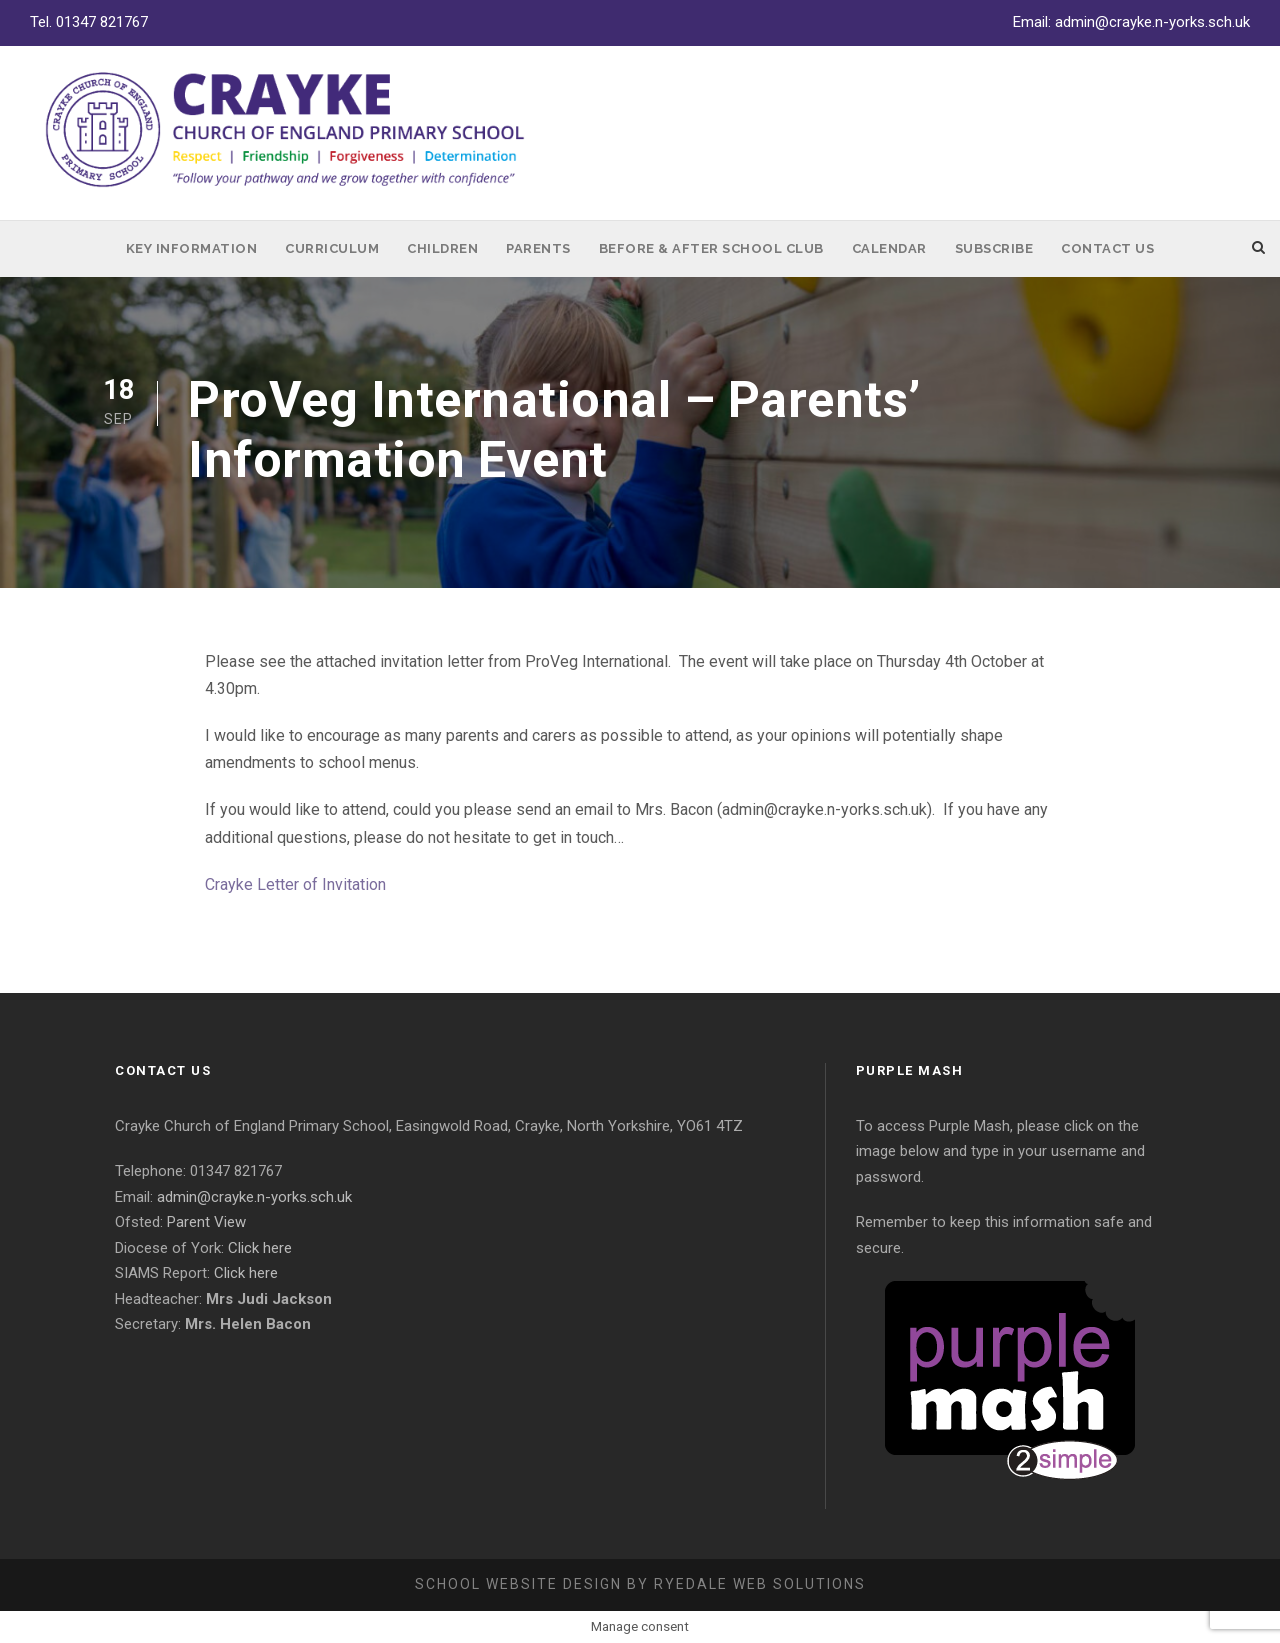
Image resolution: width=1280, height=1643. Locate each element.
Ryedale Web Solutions (760, 1584)
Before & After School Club (711, 248)
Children (442, 248)
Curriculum (332, 248)
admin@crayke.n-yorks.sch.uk (1152, 22)
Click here (260, 1248)
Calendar (889, 248)
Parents (538, 248)
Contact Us (1107, 248)
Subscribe (994, 248)
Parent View (206, 1222)
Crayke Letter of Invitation (295, 884)
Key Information (192, 248)
